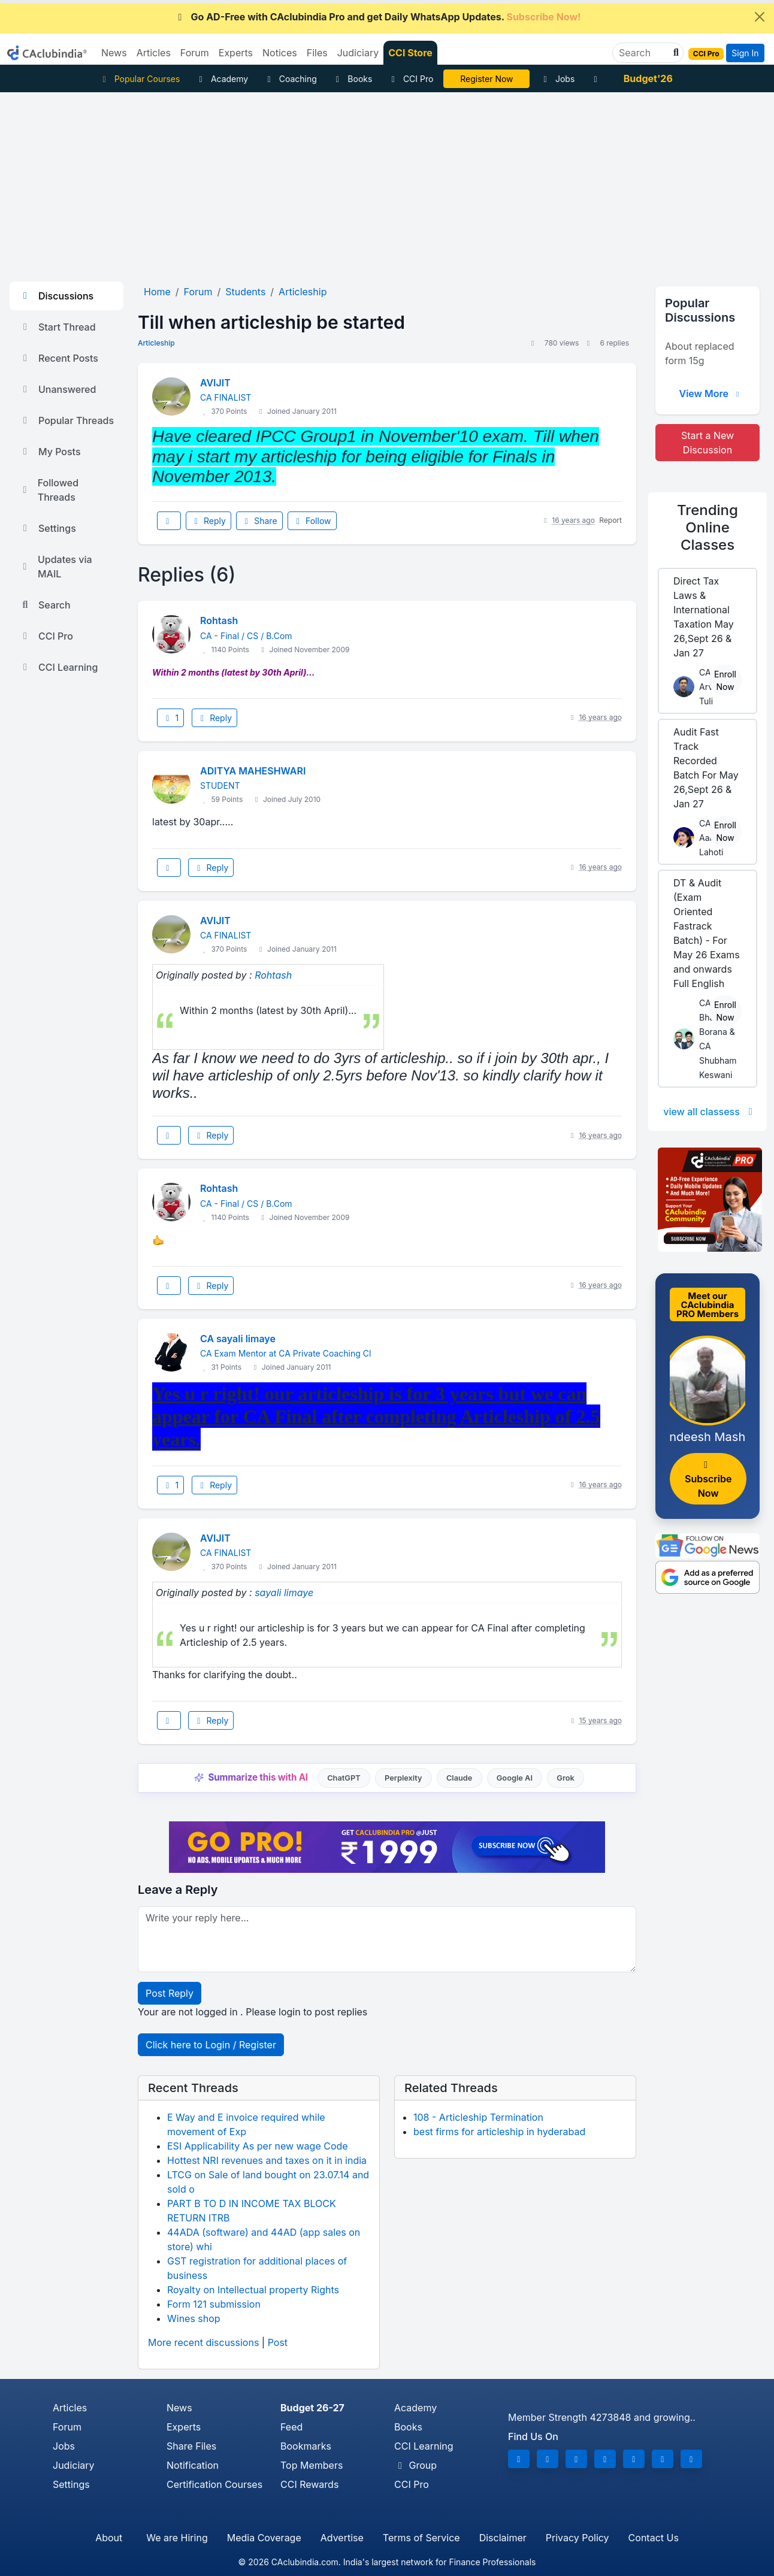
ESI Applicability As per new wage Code (257, 2146)
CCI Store (410, 53)
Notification (193, 2465)
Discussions (56, 296)
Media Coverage (264, 2538)
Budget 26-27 (312, 2408)
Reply (208, 521)
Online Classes (707, 527)
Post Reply (170, 1993)
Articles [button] (154, 53)
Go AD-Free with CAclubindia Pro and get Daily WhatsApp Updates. (377, 17)
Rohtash (219, 620)
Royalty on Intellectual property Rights (253, 2290)
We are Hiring (176, 2538)
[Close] (759, 17)
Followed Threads (48, 490)
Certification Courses (214, 2484)
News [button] (114, 53)
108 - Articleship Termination (478, 2117)
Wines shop (193, 2318)
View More (710, 393)
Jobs (557, 79)
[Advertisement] (387, 182)
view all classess (710, 1112)
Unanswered (57, 389)
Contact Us (653, 2538)
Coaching (290, 79)
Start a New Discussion (707, 442)
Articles (70, 2408)
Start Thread (57, 327)
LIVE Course (486, 79)
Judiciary (74, 2465)
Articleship (156, 342)
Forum (67, 2427)
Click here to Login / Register (211, 2045)
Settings (47, 528)
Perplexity (403, 1777)
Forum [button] (194, 53)
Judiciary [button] (358, 53)
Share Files (191, 2446)
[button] (675, 52)
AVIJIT (215, 383)
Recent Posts (58, 358)
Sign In (744, 53)
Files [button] (317, 53)
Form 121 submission (214, 2304)
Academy (221, 79)
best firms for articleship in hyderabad (499, 2132)
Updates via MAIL (55, 566)
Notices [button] (279, 53)
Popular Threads (66, 420)
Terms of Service (421, 2538)
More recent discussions (203, 2342)
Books (352, 79)
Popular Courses (139, 79)
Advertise (342, 2538)
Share (259, 521)
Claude (459, 1777)
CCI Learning (58, 667)
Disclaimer (503, 2538)
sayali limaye (284, 1593)
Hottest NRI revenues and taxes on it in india (267, 2160)
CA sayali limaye (238, 1339)
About (108, 2538)
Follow (312, 521)
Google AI (515, 1777)
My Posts (50, 452)
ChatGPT (343, 1777)
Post (278, 2342)
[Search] (643, 52)
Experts (184, 2427)
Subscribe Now (708, 1479)
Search (45, 605)
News (179, 2408)
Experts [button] (236, 53)
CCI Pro (410, 79)
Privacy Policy (577, 2538)
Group (415, 2465)
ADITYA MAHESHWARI (253, 771)
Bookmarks (305, 2446)
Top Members (311, 2465)
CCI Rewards (309, 2484)
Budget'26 (648, 78)
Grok (565, 1777)
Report (610, 520)
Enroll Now (725, 680)
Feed (291, 2427)
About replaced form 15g (699, 353)
